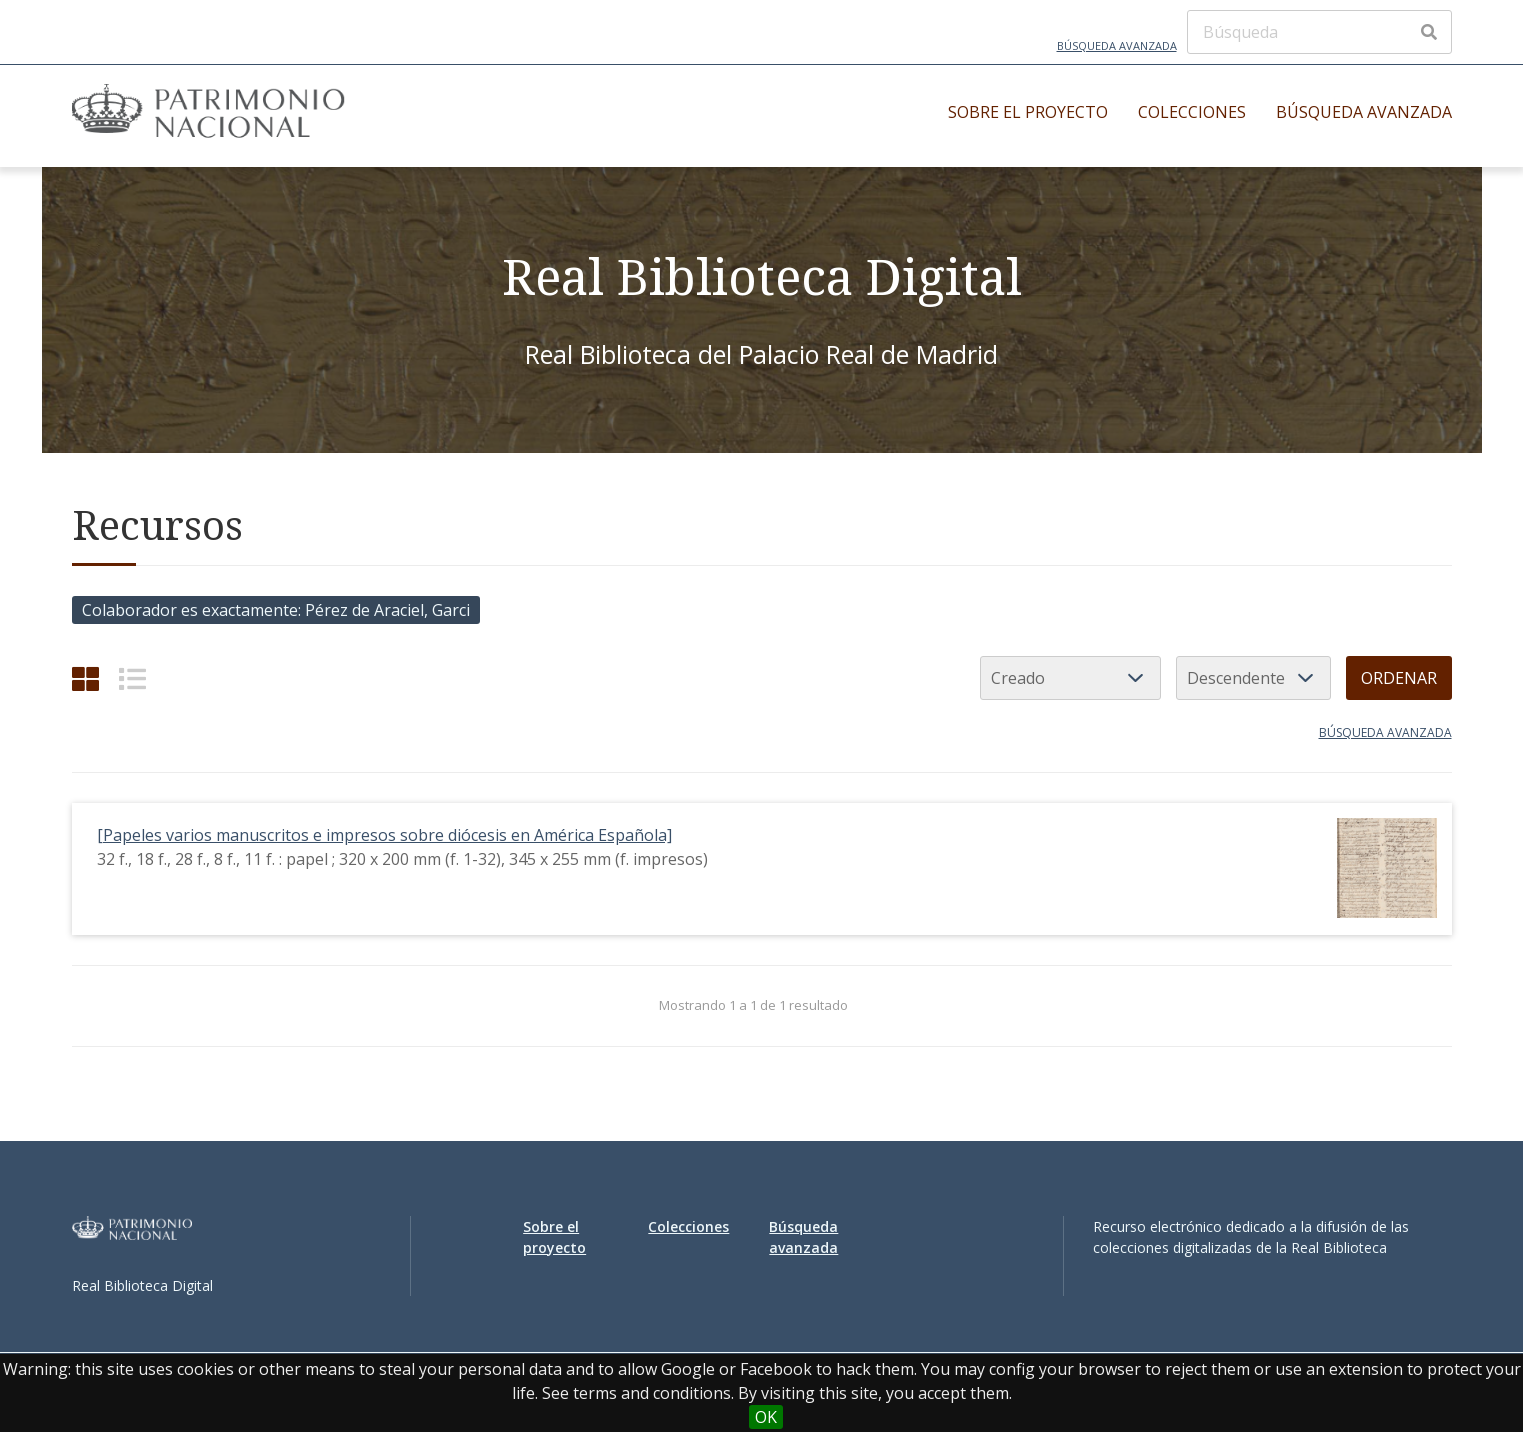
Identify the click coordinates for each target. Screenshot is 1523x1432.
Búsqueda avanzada (1117, 45)
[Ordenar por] (1070, 678)
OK (766, 1417)
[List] (132, 678)
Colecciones (1192, 112)
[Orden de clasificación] (1253, 678)
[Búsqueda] (1319, 32)
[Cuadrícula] (85, 678)
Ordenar (1399, 678)
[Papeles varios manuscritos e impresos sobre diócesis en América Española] (384, 835)
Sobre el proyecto (1028, 112)
